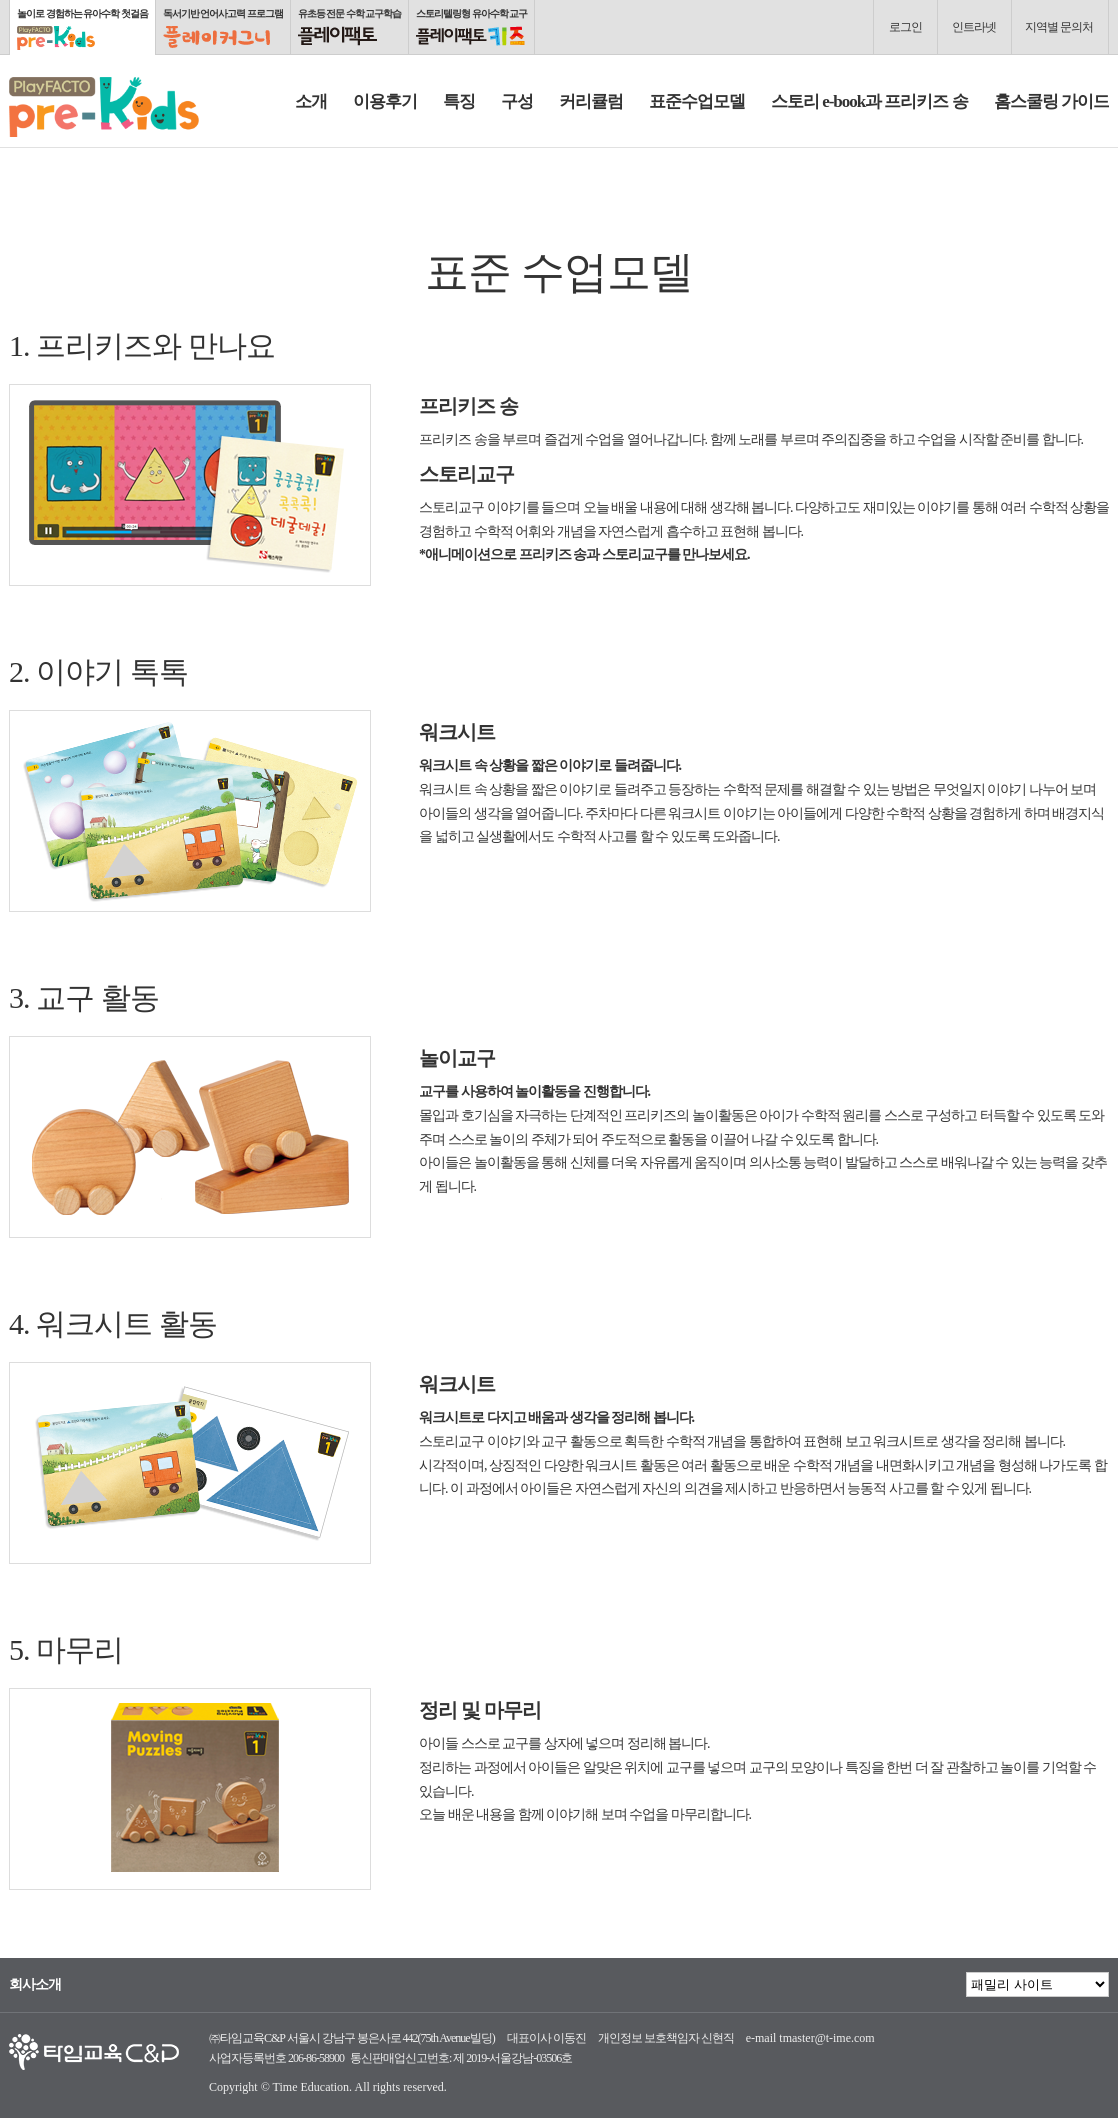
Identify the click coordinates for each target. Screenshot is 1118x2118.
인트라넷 (974, 27)
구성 (517, 101)
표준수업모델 (697, 101)
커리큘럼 (591, 101)
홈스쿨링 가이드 (1051, 101)
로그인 (905, 27)
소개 (311, 101)
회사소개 (35, 1985)
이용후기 (385, 101)
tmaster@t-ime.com (826, 2038)
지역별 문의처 (1059, 27)
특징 (459, 101)
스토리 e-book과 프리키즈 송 (869, 101)
